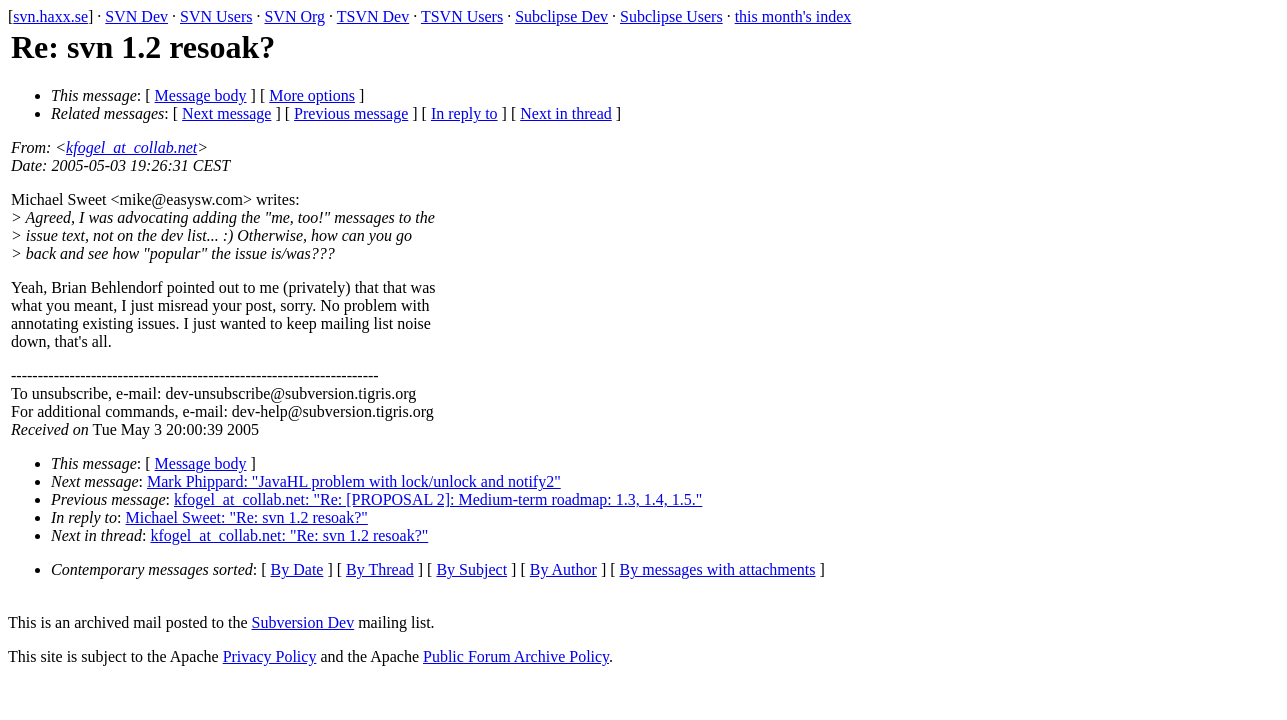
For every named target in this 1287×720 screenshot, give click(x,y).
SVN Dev (136, 16)
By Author (563, 569)
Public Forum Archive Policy (516, 656)
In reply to (464, 113)
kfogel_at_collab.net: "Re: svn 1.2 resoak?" (289, 535)
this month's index (793, 16)
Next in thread (566, 113)
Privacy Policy (270, 656)
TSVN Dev (373, 16)
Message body (201, 95)
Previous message (351, 113)
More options (312, 95)
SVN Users (216, 16)
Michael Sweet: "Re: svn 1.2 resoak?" (247, 517)
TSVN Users (462, 16)
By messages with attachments (718, 569)
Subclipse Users (671, 16)
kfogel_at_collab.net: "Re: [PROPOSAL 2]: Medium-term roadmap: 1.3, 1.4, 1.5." (438, 499)
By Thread (380, 569)
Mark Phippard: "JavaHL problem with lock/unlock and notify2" (354, 481)
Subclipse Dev (561, 16)
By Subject (471, 569)
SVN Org (294, 16)
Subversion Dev (303, 622)
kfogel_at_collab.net (131, 147)
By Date (297, 569)
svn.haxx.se (50, 16)
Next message (226, 113)
